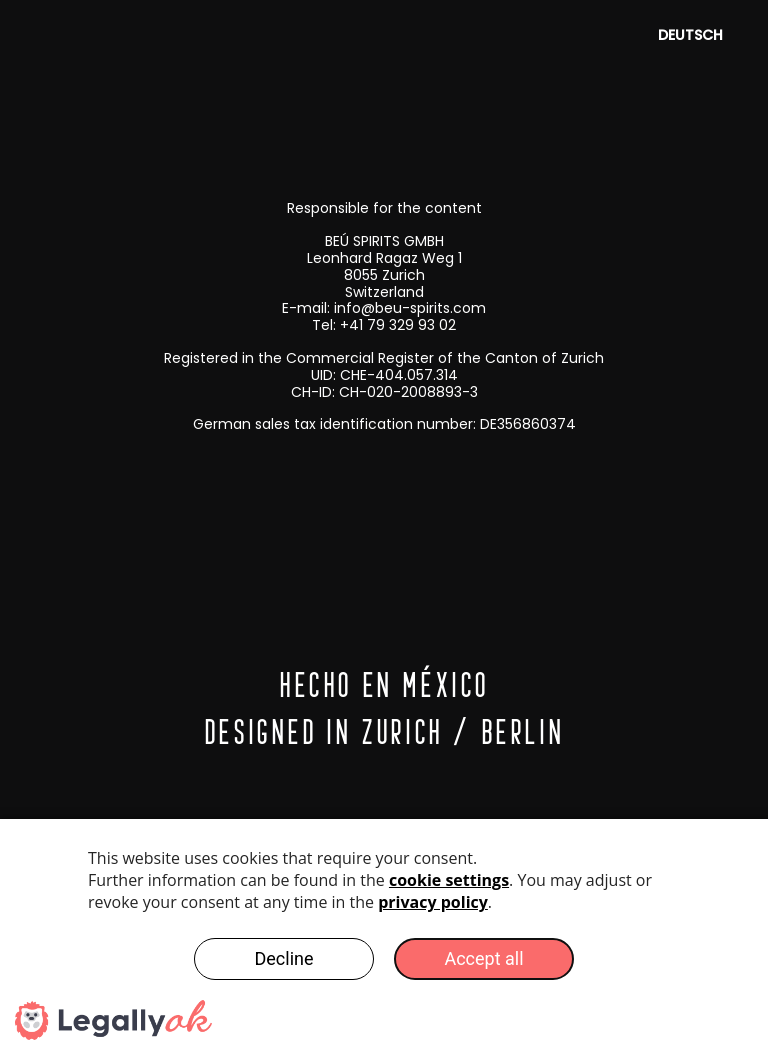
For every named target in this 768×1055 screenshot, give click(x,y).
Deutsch (690, 35)
